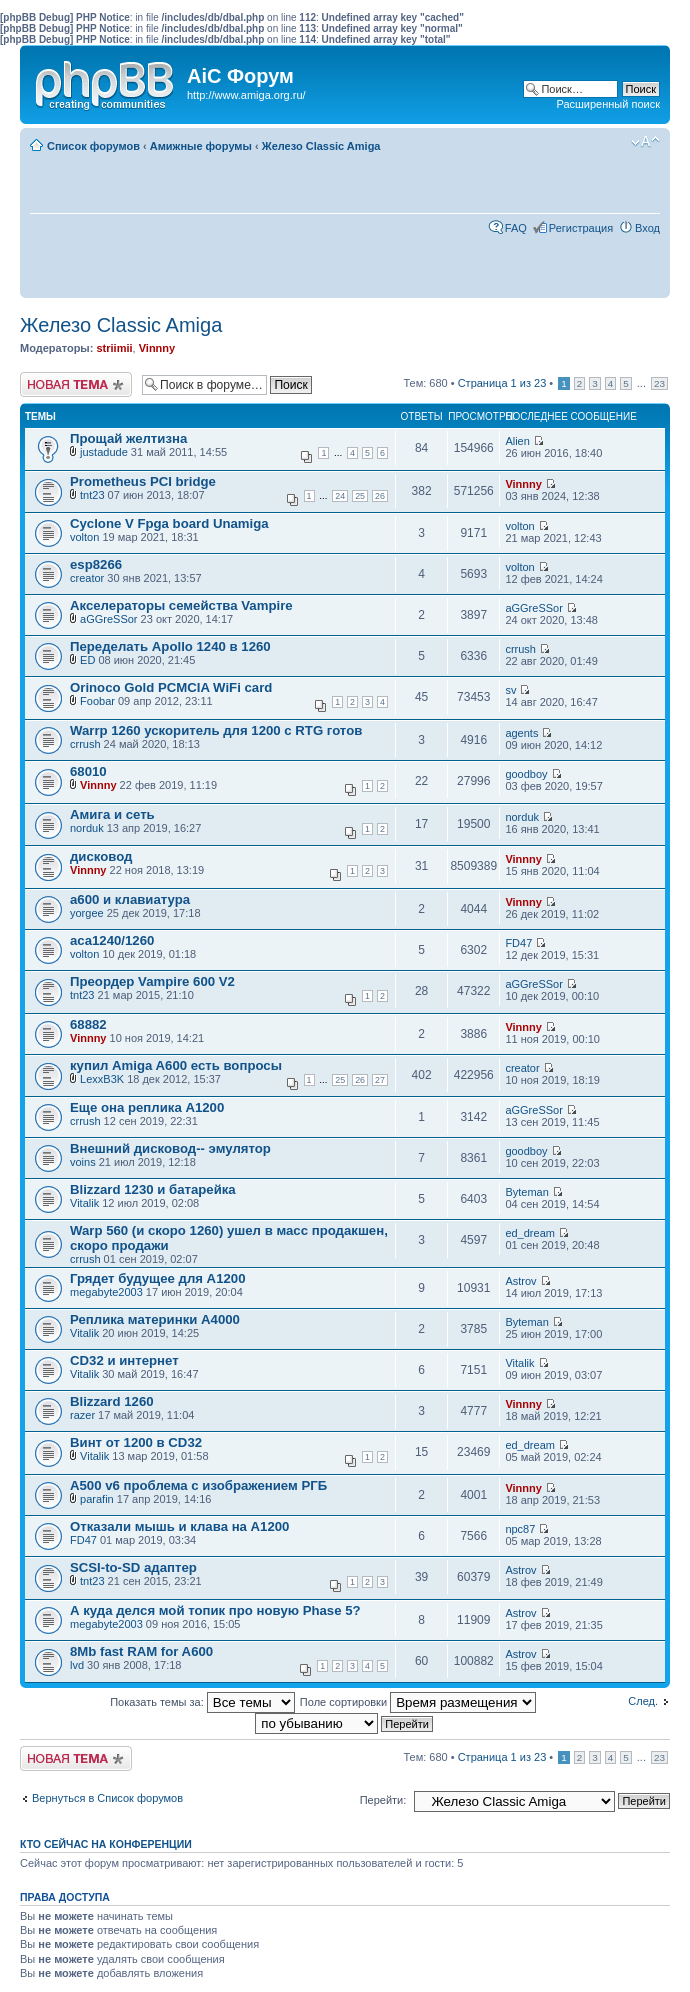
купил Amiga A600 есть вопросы (176, 1065)
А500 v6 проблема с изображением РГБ (198, 1485)
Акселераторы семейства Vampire (181, 605)
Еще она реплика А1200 (147, 1107)
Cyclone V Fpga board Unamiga (169, 523)
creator (87, 578)
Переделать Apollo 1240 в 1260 (170, 646)
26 (380, 496)
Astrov (520, 1281)
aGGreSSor (108, 619)
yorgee (87, 913)
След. (643, 1701)
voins (83, 1162)
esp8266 (96, 564)
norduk (87, 828)
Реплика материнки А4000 (155, 1319)
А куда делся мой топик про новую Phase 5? (215, 1610)
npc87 (520, 1529)
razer (82, 1415)
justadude (104, 452)
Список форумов (93, 146)
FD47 (518, 943)
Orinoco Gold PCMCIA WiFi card (171, 687)
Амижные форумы (201, 146)
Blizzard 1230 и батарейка (153, 1189)
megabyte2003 (106, 1292)
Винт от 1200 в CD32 (136, 1442)
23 (659, 383)
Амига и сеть (112, 814)
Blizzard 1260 (112, 1401)
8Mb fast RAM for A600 (141, 1651)
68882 (88, 1024)
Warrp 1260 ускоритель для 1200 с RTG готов (216, 730)
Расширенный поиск (608, 104)
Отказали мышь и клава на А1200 (179, 1526)
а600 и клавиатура (130, 899)
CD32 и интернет (124, 1360)
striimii (114, 348)
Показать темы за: (202, 1702)
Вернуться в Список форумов (107, 1798)
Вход (647, 228)
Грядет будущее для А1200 (157, 1278)
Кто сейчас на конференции (106, 1844)
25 (360, 496)
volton (84, 537)
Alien (517, 441)
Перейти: (383, 1800)
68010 (88, 771)
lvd (77, 1665)
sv (510, 690)
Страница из (502, 383)
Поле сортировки (418, 1702)
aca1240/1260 (112, 940)
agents (521, 733)
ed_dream (530, 1233)
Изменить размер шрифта (645, 142)
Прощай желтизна (128, 438)
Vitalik (84, 1203)
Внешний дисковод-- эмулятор (170, 1148)
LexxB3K (102, 1079)
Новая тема (76, 384)
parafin (97, 1499)
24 (340, 496)
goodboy (526, 774)
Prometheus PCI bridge (143, 481)
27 (380, 1080)
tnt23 (92, 495)
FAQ (516, 228)
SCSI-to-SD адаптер (133, 1567)
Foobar (97, 701)
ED (87, 660)
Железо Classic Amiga (321, 146)
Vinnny (157, 348)
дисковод (101, 856)
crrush (520, 649)
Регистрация (581, 228)
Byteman (526, 1192)
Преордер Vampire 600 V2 (152, 981)
